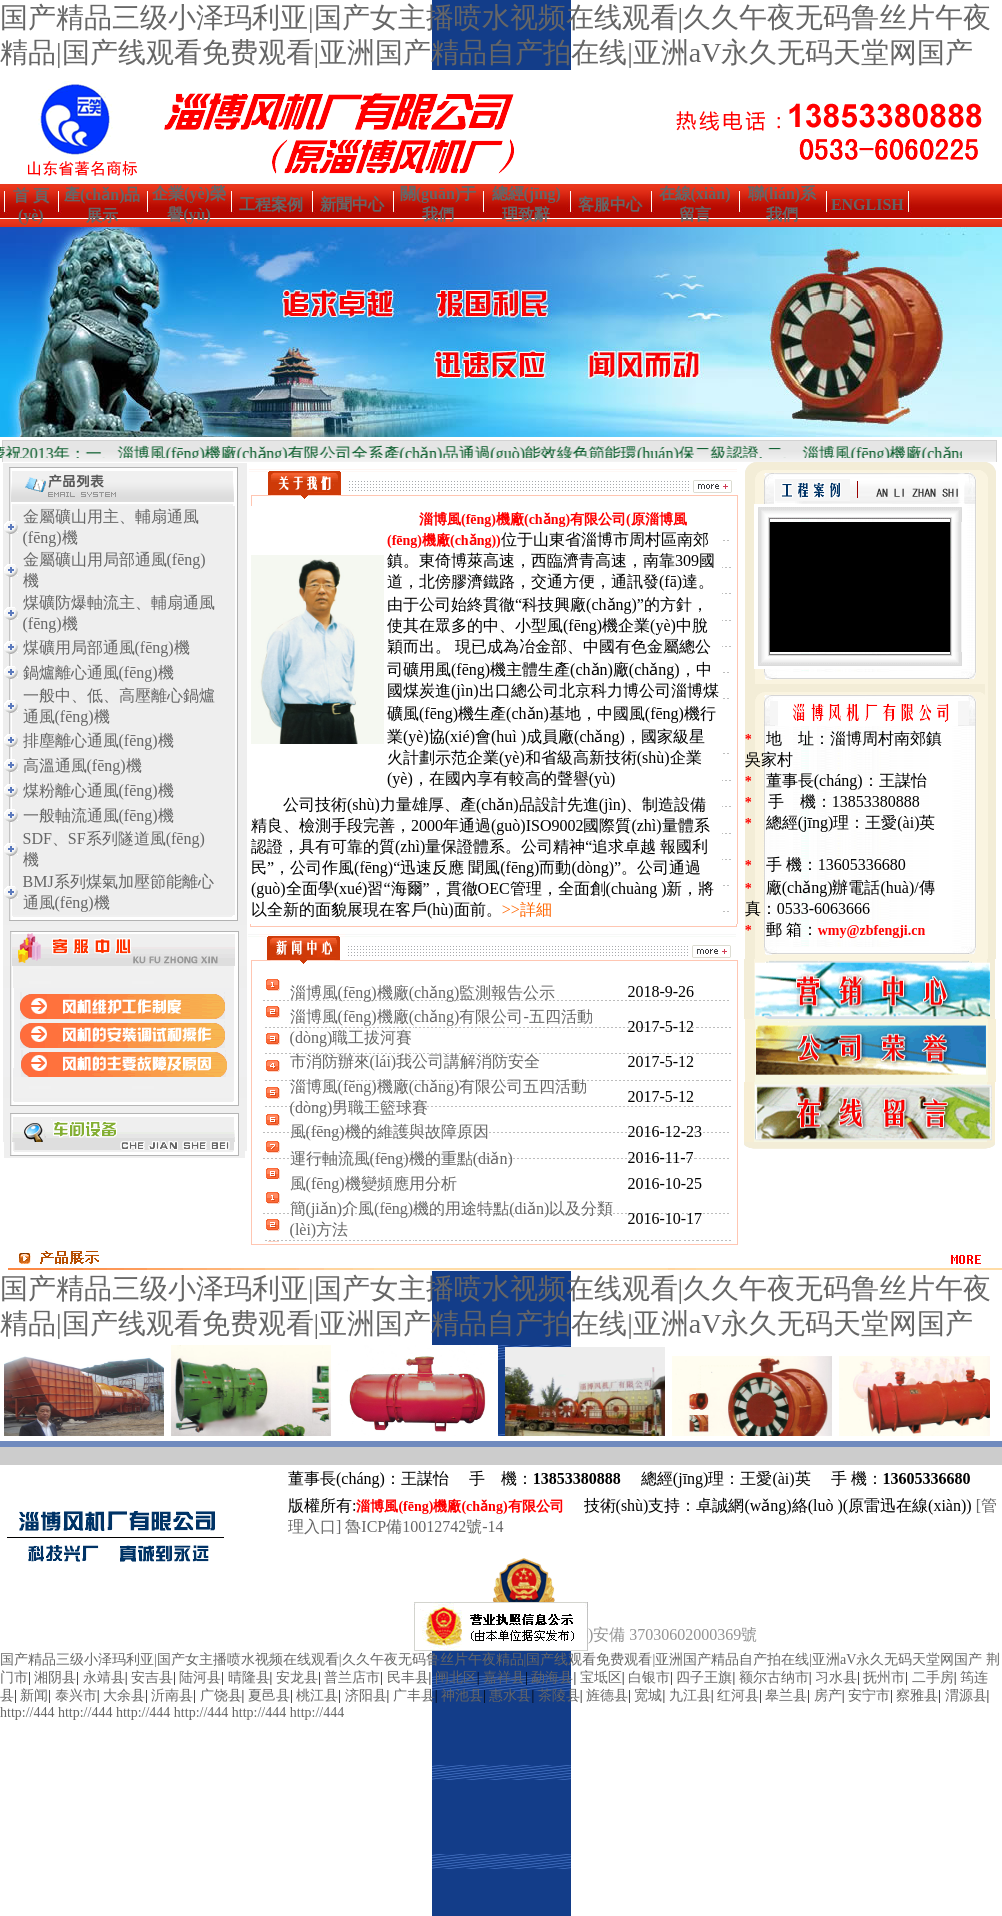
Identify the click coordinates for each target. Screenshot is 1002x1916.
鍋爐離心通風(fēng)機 (98, 672)
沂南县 (172, 1695)
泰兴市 (76, 1695)
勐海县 (552, 1677)
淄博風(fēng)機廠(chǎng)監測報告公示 (423, 992)
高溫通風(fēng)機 (82, 765)
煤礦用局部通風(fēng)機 (106, 647)
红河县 (738, 1695)
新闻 (34, 1695)
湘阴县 (55, 1677)
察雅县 (917, 1695)
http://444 (27, 1712)
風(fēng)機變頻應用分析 (373, 1183)
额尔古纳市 (774, 1677)
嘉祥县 (504, 1677)
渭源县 (966, 1695)
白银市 (649, 1677)
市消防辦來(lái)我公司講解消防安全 (415, 1061)
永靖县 (104, 1677)
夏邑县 (269, 1695)
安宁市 (869, 1695)
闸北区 (456, 1677)
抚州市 (884, 1677)
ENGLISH (867, 204)
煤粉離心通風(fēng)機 (98, 790)
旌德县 (607, 1695)
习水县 (836, 1677)
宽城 (648, 1695)
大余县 (124, 1695)
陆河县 (200, 1677)
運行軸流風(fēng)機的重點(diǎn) (401, 1158)
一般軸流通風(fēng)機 (98, 815)
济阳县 (366, 1695)
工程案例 (271, 204)
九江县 (690, 1695)
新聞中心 (352, 204)
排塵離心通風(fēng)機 (98, 740)
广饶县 (221, 1695)
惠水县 (510, 1695)
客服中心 (610, 204)
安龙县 (297, 1677)
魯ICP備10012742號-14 (424, 1526)
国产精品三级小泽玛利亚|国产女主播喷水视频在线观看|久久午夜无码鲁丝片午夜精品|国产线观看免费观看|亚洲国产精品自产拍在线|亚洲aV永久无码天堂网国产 (491, 1659)
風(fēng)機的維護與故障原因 (389, 1131)
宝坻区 (601, 1677)
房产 (828, 1695)
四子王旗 (704, 1677)
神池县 (462, 1695)
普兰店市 (352, 1677)
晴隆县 (249, 1677)
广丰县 (414, 1695)
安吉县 (152, 1677)
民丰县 (408, 1677)
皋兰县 (786, 1695)
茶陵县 (559, 1695)
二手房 (933, 1677)
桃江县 (317, 1695)
